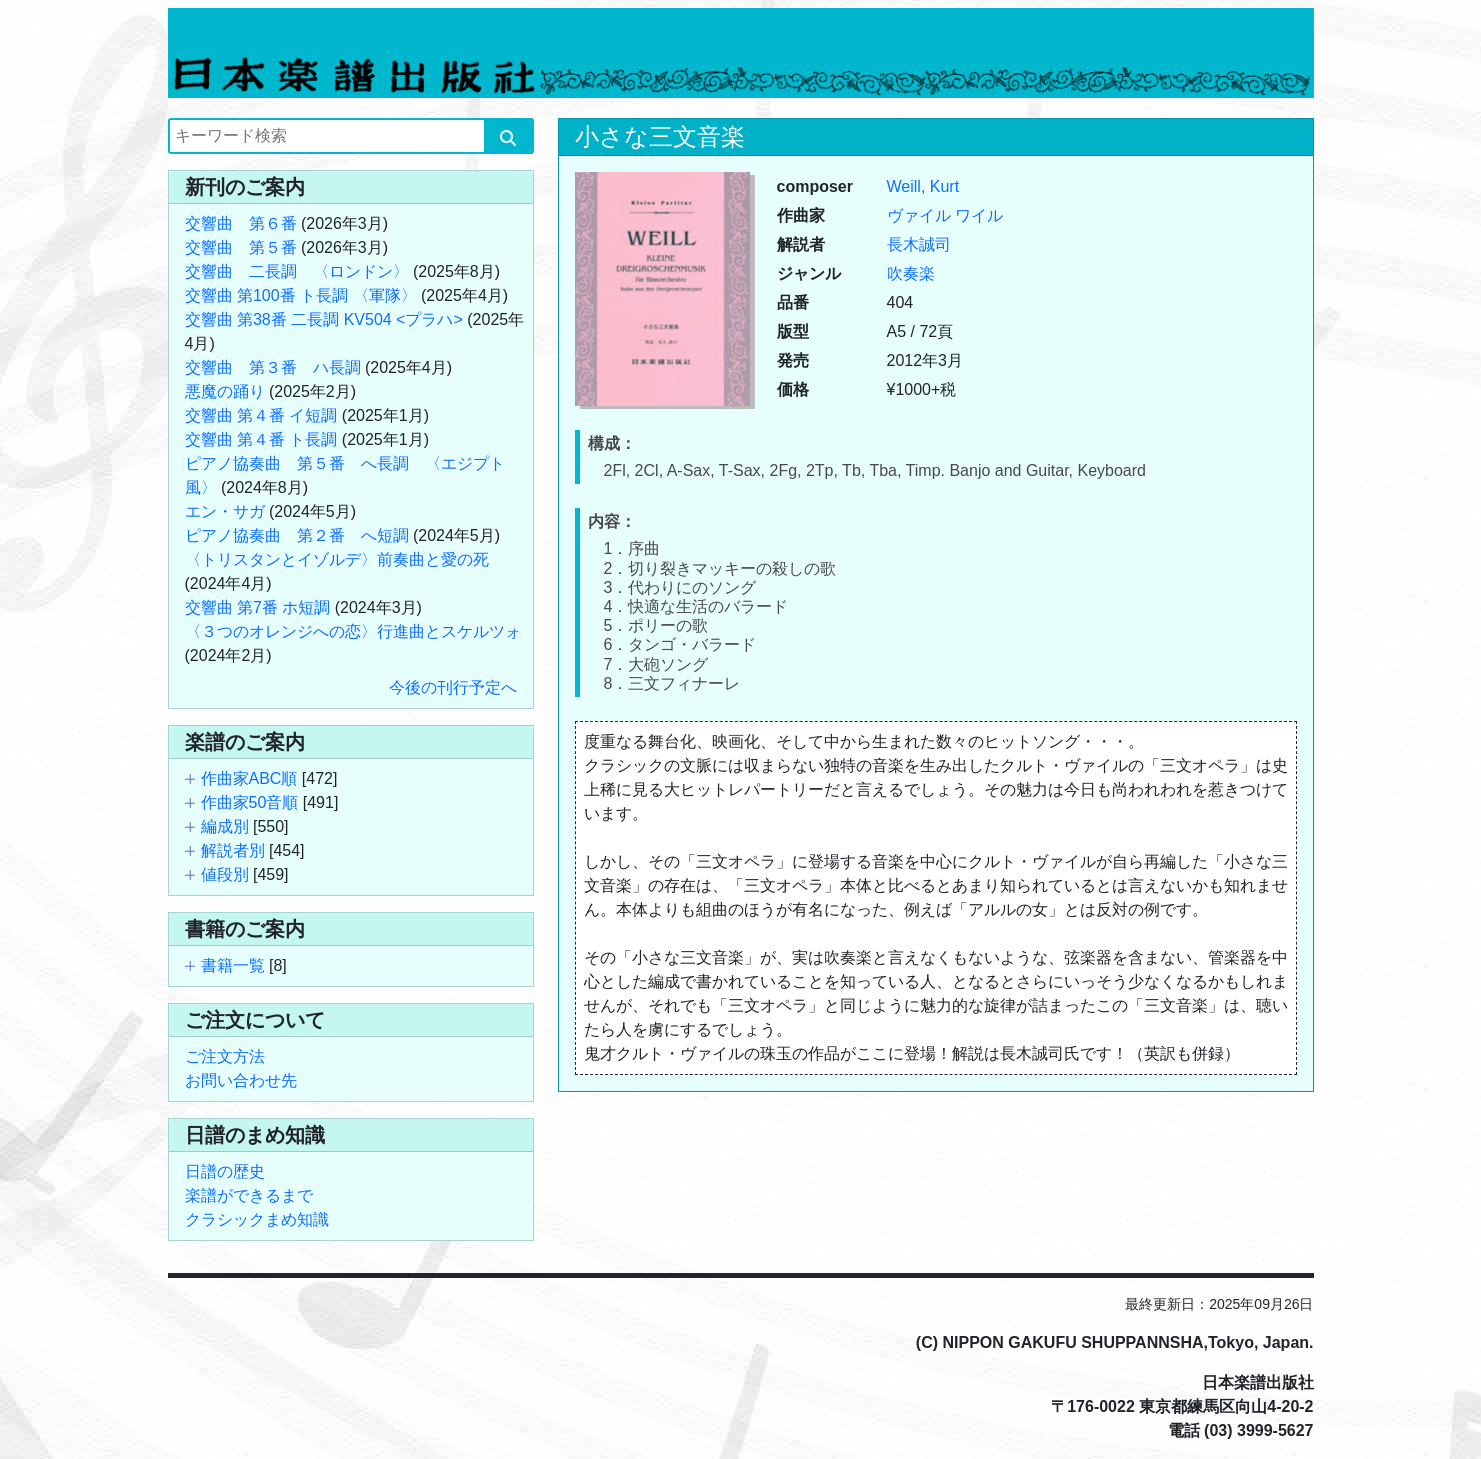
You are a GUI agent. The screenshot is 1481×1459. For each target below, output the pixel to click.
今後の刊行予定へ (453, 687)
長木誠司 (919, 244)
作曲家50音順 (250, 802)
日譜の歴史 (225, 1171)
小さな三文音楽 (660, 136)
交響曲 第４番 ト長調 (261, 439)
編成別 (225, 826)
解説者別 (233, 850)
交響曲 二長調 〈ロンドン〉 (297, 271)
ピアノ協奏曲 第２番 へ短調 (297, 535)
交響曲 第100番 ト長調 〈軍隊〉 (301, 295)
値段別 (225, 874)
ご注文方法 (225, 1056)
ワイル (979, 215)
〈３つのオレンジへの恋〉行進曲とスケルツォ (353, 631)
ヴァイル (919, 215)
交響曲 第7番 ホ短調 (258, 607)
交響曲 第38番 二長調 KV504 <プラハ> (324, 319)
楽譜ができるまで (249, 1195)
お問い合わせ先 (241, 1080)
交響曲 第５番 (241, 247)
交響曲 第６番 (241, 223)
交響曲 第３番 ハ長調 (273, 367)
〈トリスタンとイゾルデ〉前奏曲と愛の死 (337, 559)
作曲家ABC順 (249, 778)
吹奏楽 (911, 273)
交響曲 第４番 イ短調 (261, 415)
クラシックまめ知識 (257, 1219)
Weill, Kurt (923, 186)
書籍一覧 (233, 965)
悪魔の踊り (225, 391)
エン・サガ (225, 511)
